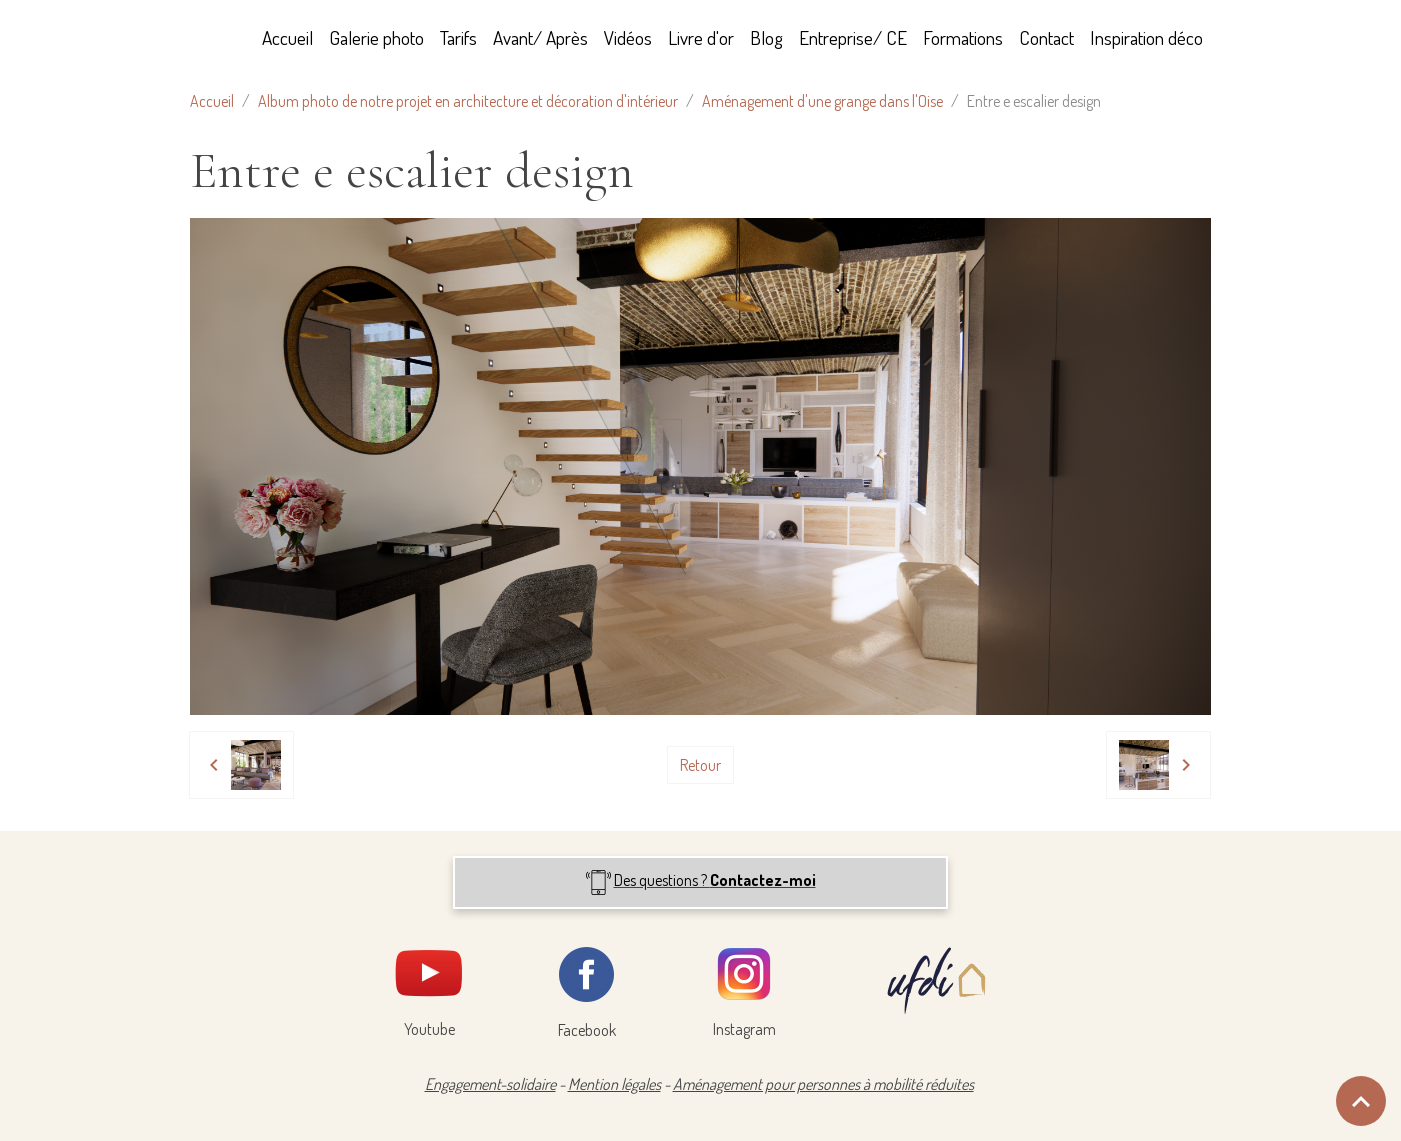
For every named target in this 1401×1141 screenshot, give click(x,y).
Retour (700, 765)
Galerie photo (376, 37)
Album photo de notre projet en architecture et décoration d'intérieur (468, 101)
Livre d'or (701, 37)
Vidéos (628, 37)
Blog (766, 37)
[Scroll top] (1361, 1101)
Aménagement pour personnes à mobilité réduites (823, 1084)
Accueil (287, 37)
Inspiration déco (1146, 37)
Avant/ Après (540, 37)
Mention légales (614, 1084)
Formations (963, 37)
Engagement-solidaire (490, 1084)
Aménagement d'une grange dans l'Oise (822, 101)
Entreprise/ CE (853, 37)
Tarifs (458, 37)
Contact (1046, 37)
